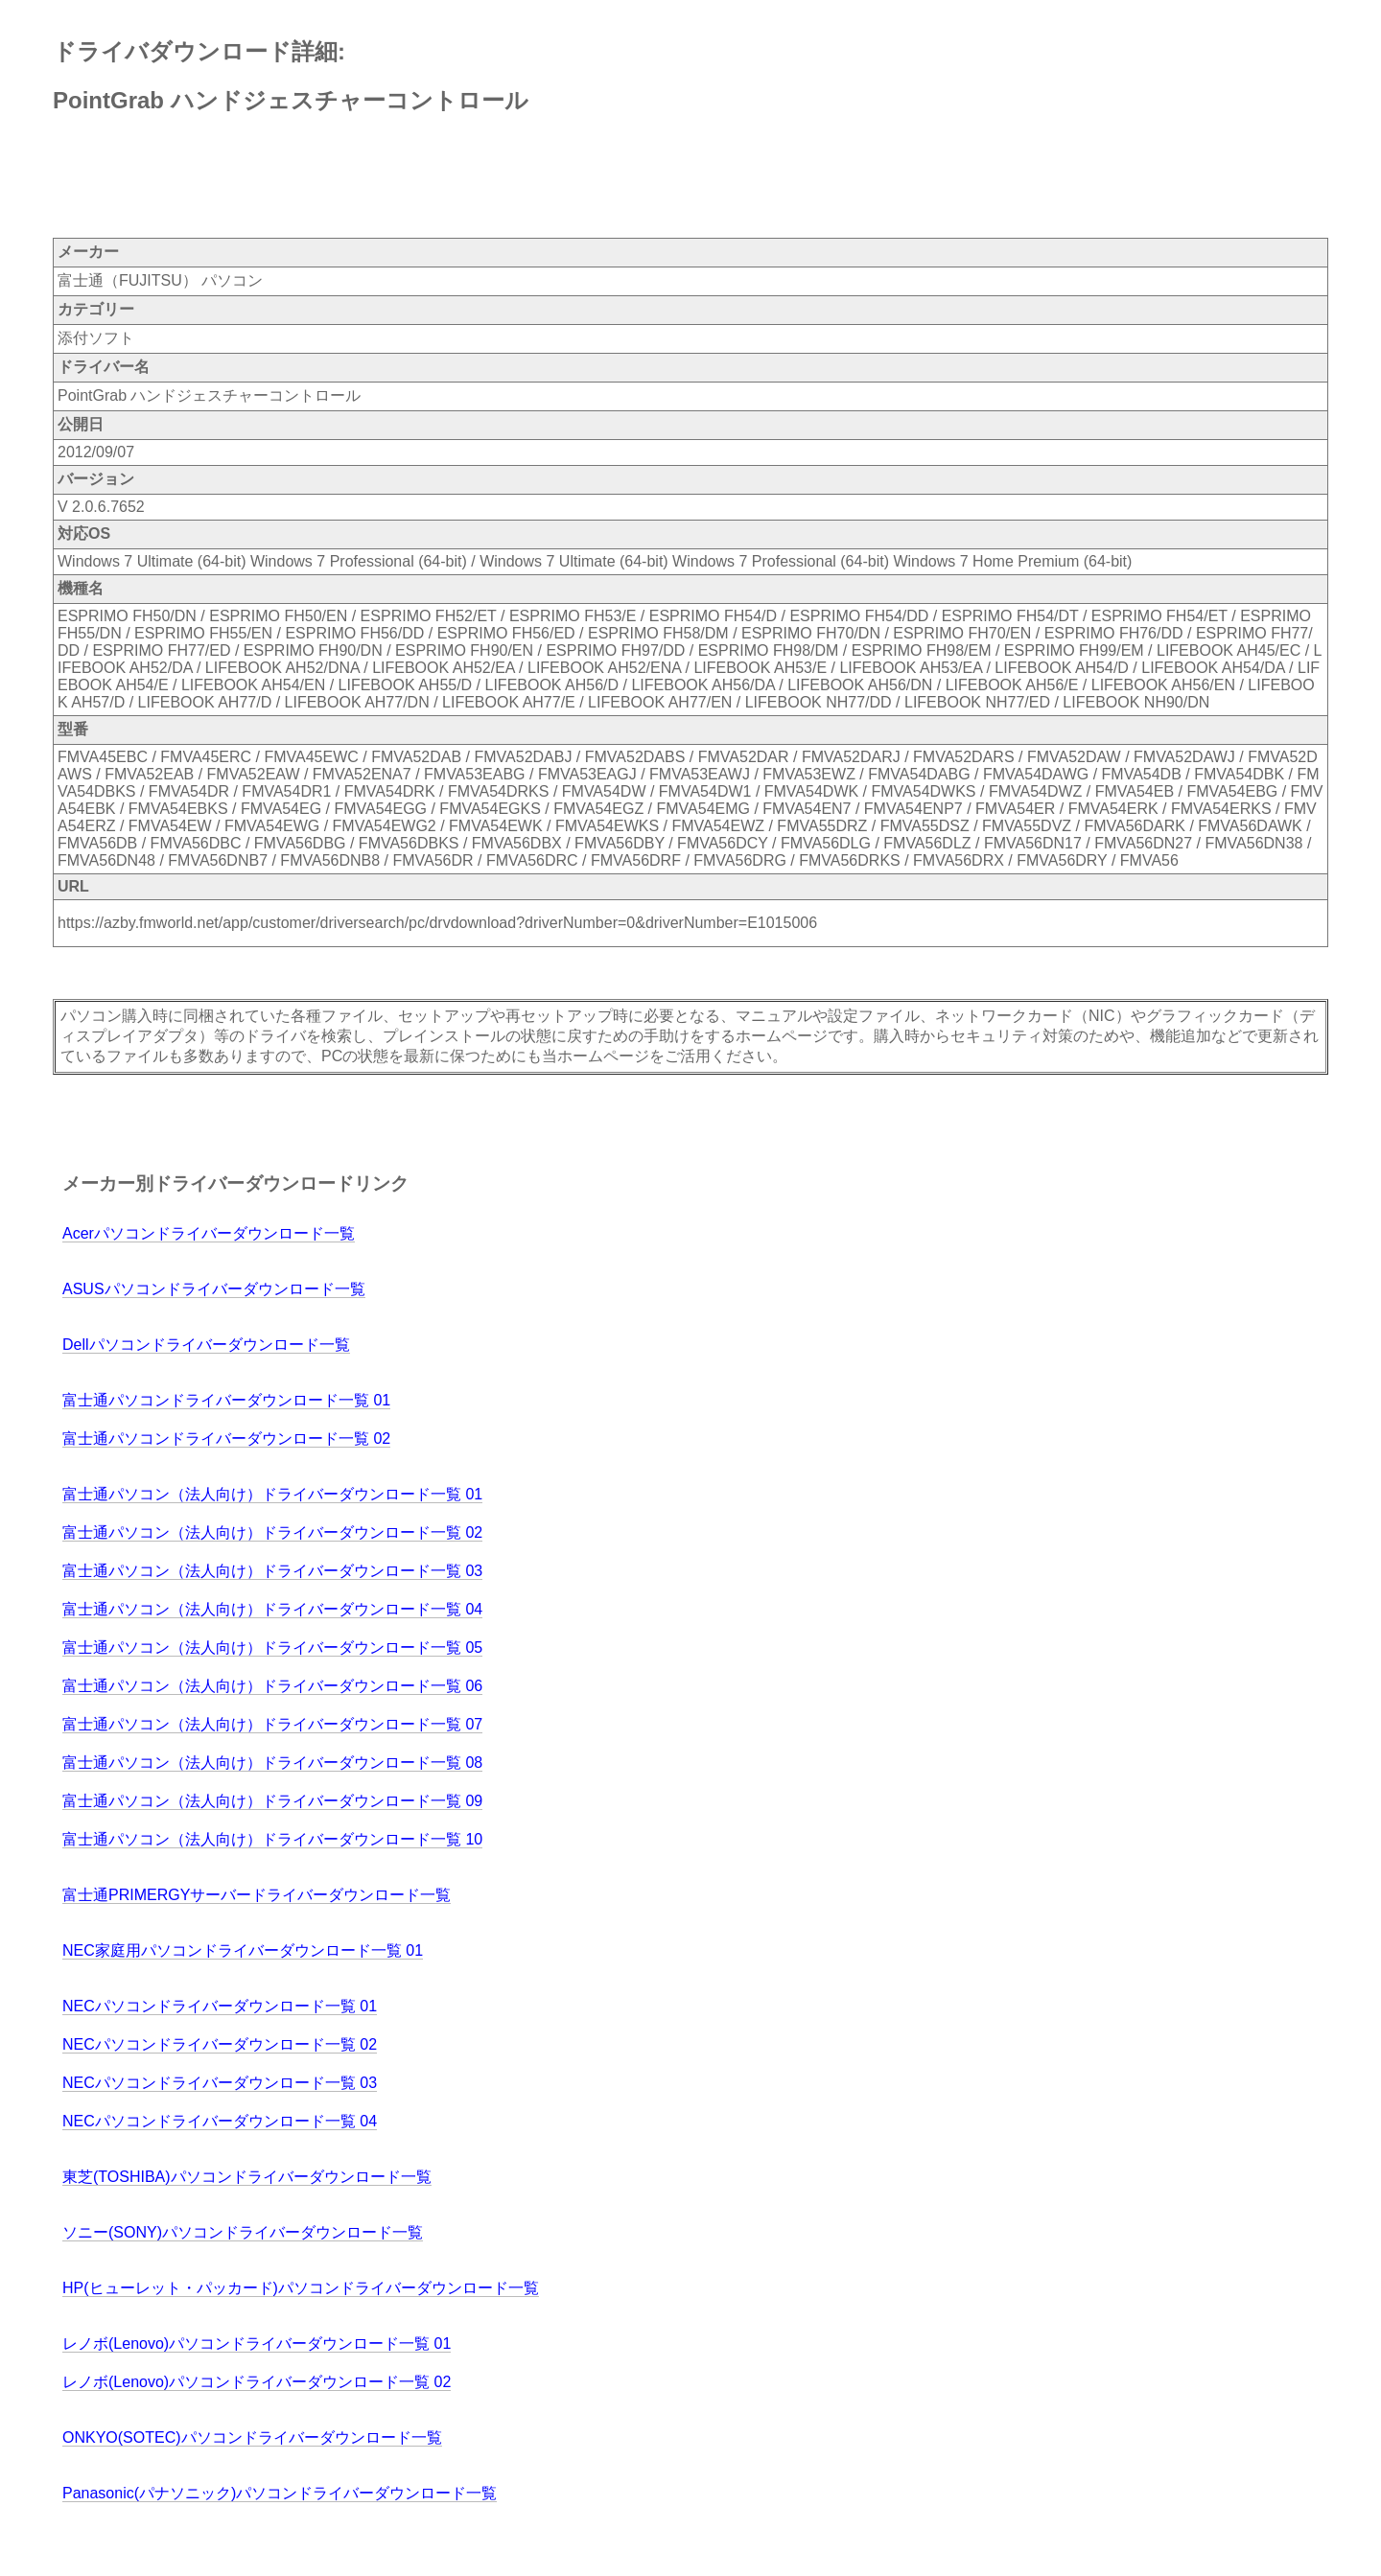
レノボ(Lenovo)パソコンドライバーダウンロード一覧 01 (256, 2343)
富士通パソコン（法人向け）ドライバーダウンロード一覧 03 (272, 1571)
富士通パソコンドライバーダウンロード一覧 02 (226, 1438)
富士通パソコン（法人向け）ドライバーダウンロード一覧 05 (272, 1647)
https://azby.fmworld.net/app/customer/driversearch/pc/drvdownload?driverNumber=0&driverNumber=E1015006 (437, 923)
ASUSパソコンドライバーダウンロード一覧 (213, 1289)
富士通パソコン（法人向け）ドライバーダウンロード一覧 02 (272, 1532)
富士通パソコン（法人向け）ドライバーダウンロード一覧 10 (272, 1839)
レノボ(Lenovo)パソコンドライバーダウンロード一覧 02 (256, 2382)
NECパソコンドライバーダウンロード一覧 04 (219, 2121)
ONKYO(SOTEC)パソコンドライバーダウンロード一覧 (252, 2437)
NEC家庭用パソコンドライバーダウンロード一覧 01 (242, 1950)
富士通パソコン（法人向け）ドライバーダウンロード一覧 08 (272, 1762)
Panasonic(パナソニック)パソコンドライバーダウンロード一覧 (279, 2493)
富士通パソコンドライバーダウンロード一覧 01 (226, 1400)
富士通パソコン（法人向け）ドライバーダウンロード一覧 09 (272, 1801)
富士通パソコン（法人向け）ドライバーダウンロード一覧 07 (272, 1724)
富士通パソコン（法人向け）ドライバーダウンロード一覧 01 (272, 1494)
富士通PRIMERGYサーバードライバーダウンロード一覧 (256, 1895)
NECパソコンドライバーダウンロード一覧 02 (219, 2044)
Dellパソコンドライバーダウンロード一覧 (206, 1344)
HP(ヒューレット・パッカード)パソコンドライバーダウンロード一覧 (300, 2288)
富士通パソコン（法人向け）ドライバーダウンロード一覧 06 (272, 1686)
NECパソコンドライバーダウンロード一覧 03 (219, 2083)
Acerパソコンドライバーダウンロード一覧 (208, 1233)
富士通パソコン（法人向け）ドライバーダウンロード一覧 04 (272, 1609)
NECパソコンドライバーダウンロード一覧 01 (219, 2006)
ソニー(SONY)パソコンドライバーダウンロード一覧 (242, 2232)
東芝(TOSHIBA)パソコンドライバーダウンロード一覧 (247, 2177)
